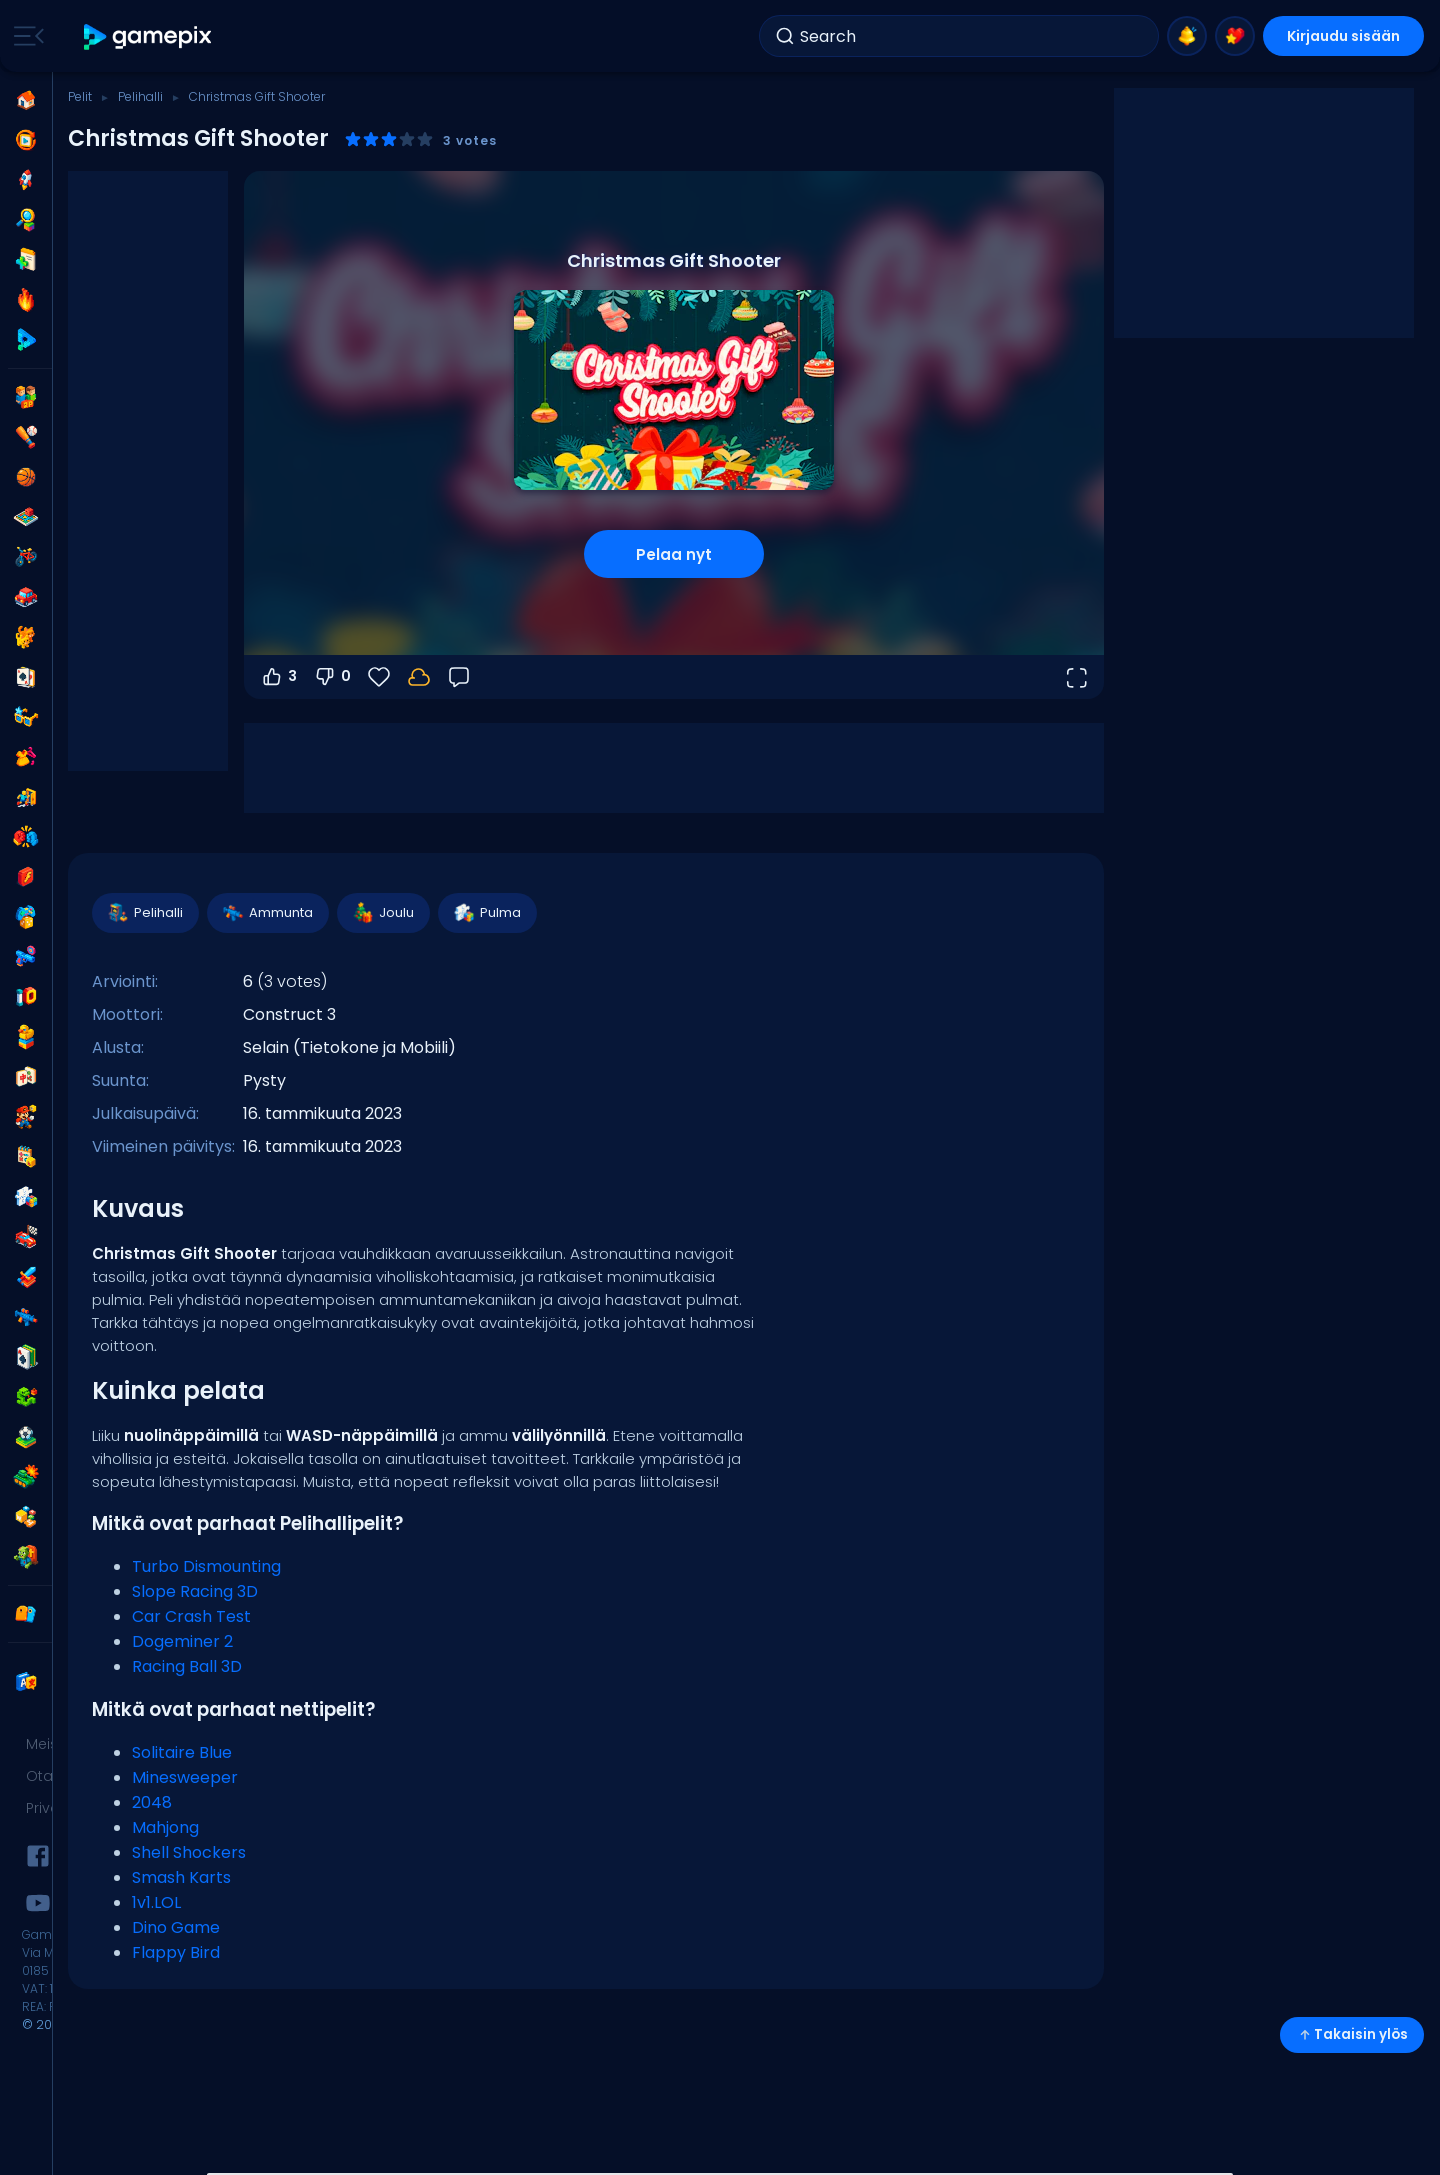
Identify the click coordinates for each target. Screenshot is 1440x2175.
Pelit (80, 96)
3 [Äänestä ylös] (278, 677)
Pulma (486, 913)
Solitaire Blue (182, 1752)
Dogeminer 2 (182, 1641)
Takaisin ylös (1352, 2034)
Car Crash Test (191, 1616)
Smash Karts (181, 1877)
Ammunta (267, 913)
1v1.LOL (156, 1902)
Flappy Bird (176, 1952)
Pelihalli (140, 96)
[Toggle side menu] (25, 36)
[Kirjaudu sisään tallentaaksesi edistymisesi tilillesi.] (419, 677)
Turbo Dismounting (206, 1566)
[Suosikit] (379, 677)
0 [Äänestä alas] (332, 677)
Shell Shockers (189, 1852)
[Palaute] (459, 677)
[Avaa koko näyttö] (1076, 677)
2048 (152, 1802)
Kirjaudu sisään (1343, 36)
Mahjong (165, 1827)
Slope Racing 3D (195, 1591)
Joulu (382, 913)
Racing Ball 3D (187, 1666)
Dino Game (176, 1927)
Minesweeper (185, 1777)
